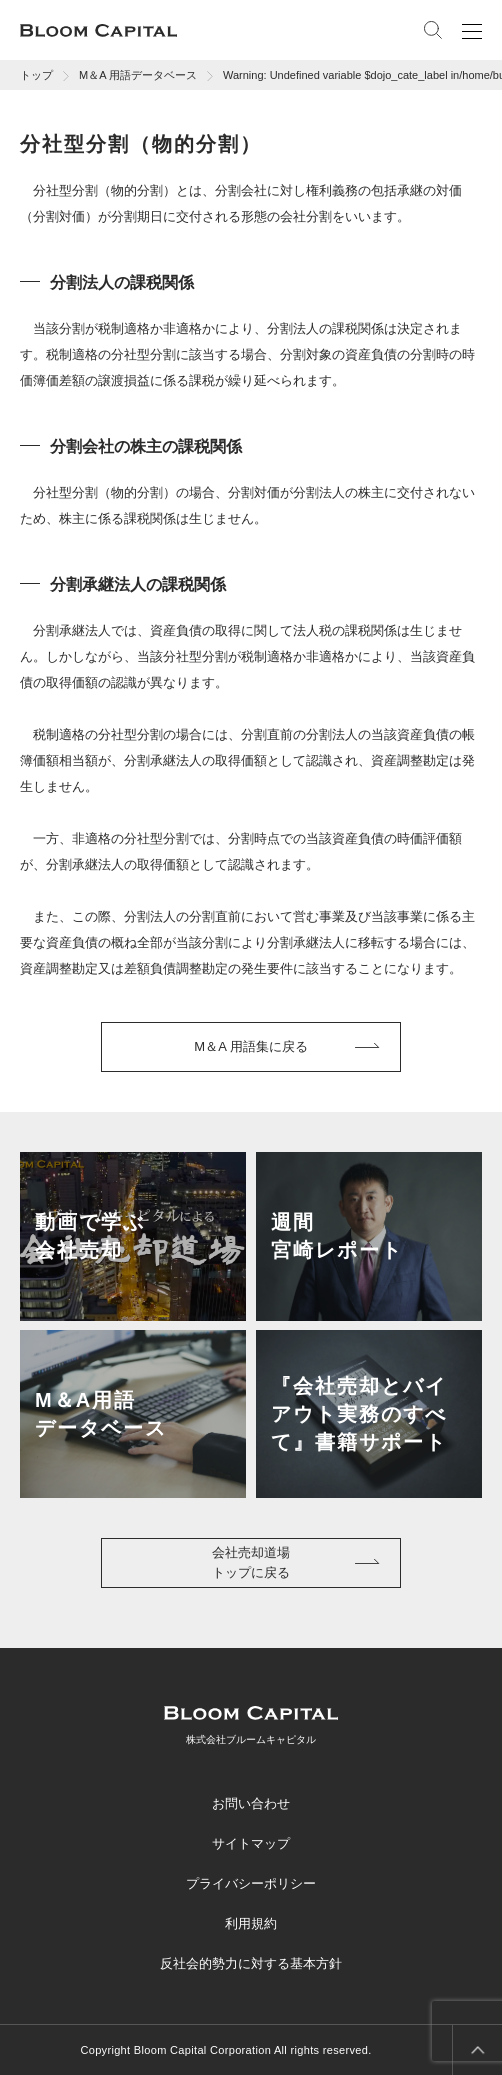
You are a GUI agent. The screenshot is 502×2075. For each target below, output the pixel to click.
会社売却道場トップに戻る (251, 1562)
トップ (36, 75)
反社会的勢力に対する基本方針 (251, 1963)
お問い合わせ (251, 1803)
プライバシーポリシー (251, 1883)
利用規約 (251, 1923)
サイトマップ (251, 1843)
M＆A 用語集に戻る (250, 1046)
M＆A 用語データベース (138, 75)
